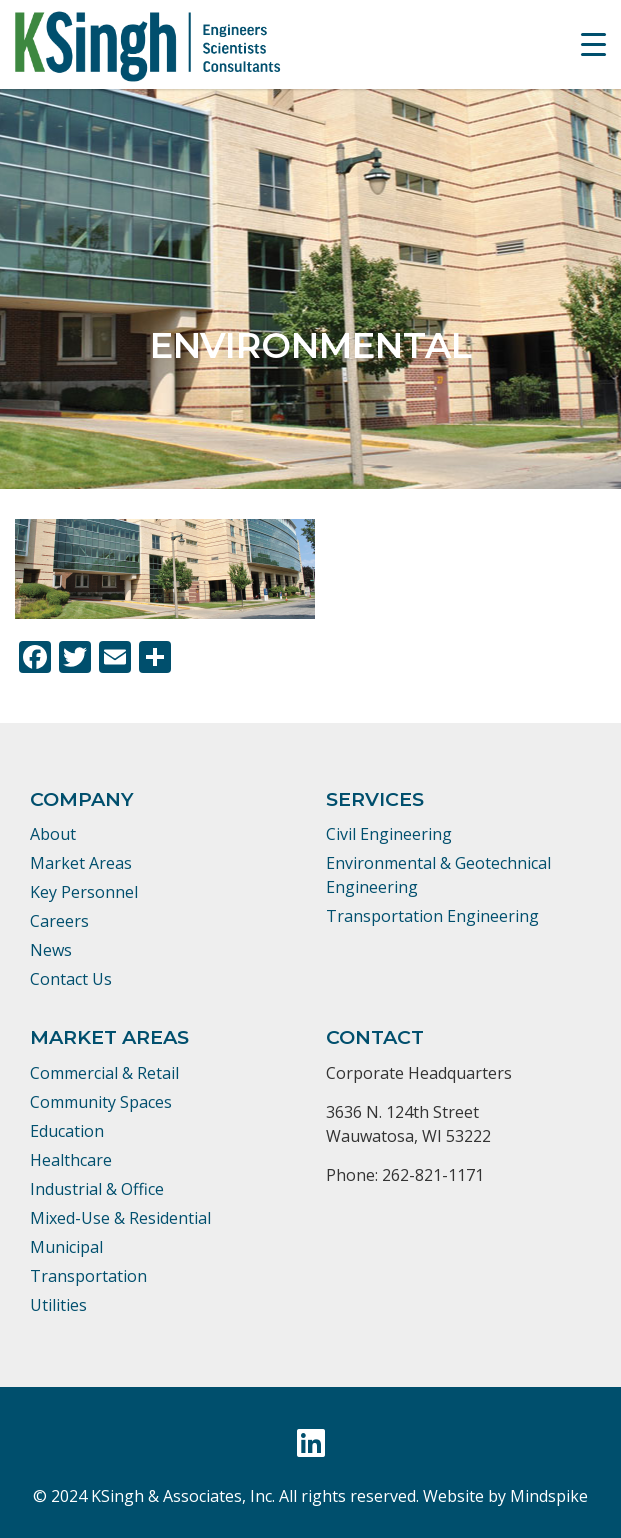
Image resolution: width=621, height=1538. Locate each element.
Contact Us (71, 979)
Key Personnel (84, 892)
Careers (59, 921)
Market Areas (81, 863)
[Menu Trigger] (593, 44)
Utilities (58, 1305)
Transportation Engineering (432, 916)
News (51, 950)
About (53, 834)
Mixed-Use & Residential (120, 1218)
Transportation (88, 1276)
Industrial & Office (97, 1189)
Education (67, 1131)
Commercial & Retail (104, 1073)
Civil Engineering (389, 834)
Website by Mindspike (505, 1496)
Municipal (66, 1247)
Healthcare (71, 1160)
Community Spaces (101, 1102)
